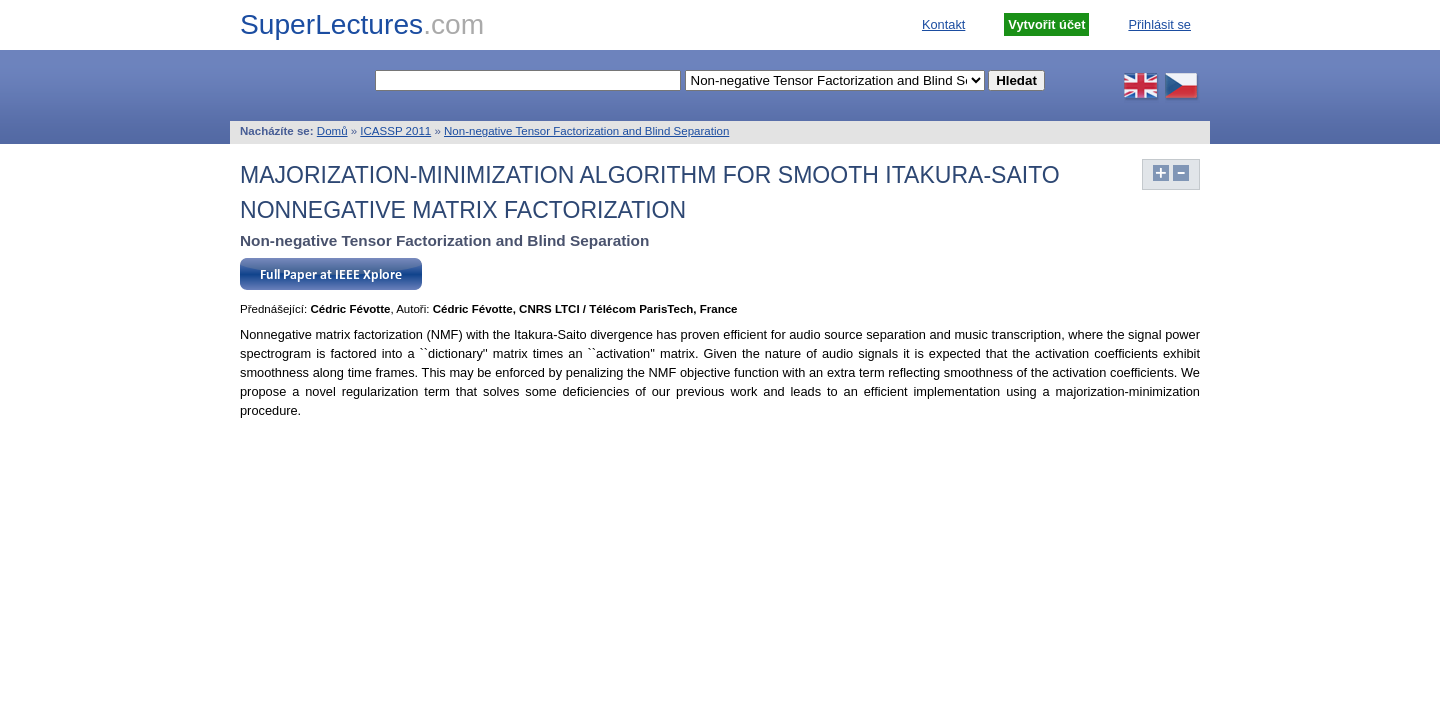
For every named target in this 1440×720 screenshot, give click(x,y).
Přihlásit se (1159, 24)
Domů (332, 131)
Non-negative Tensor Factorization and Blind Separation (586, 131)
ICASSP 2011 (395, 131)
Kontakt (943, 24)
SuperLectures (362, 24)
